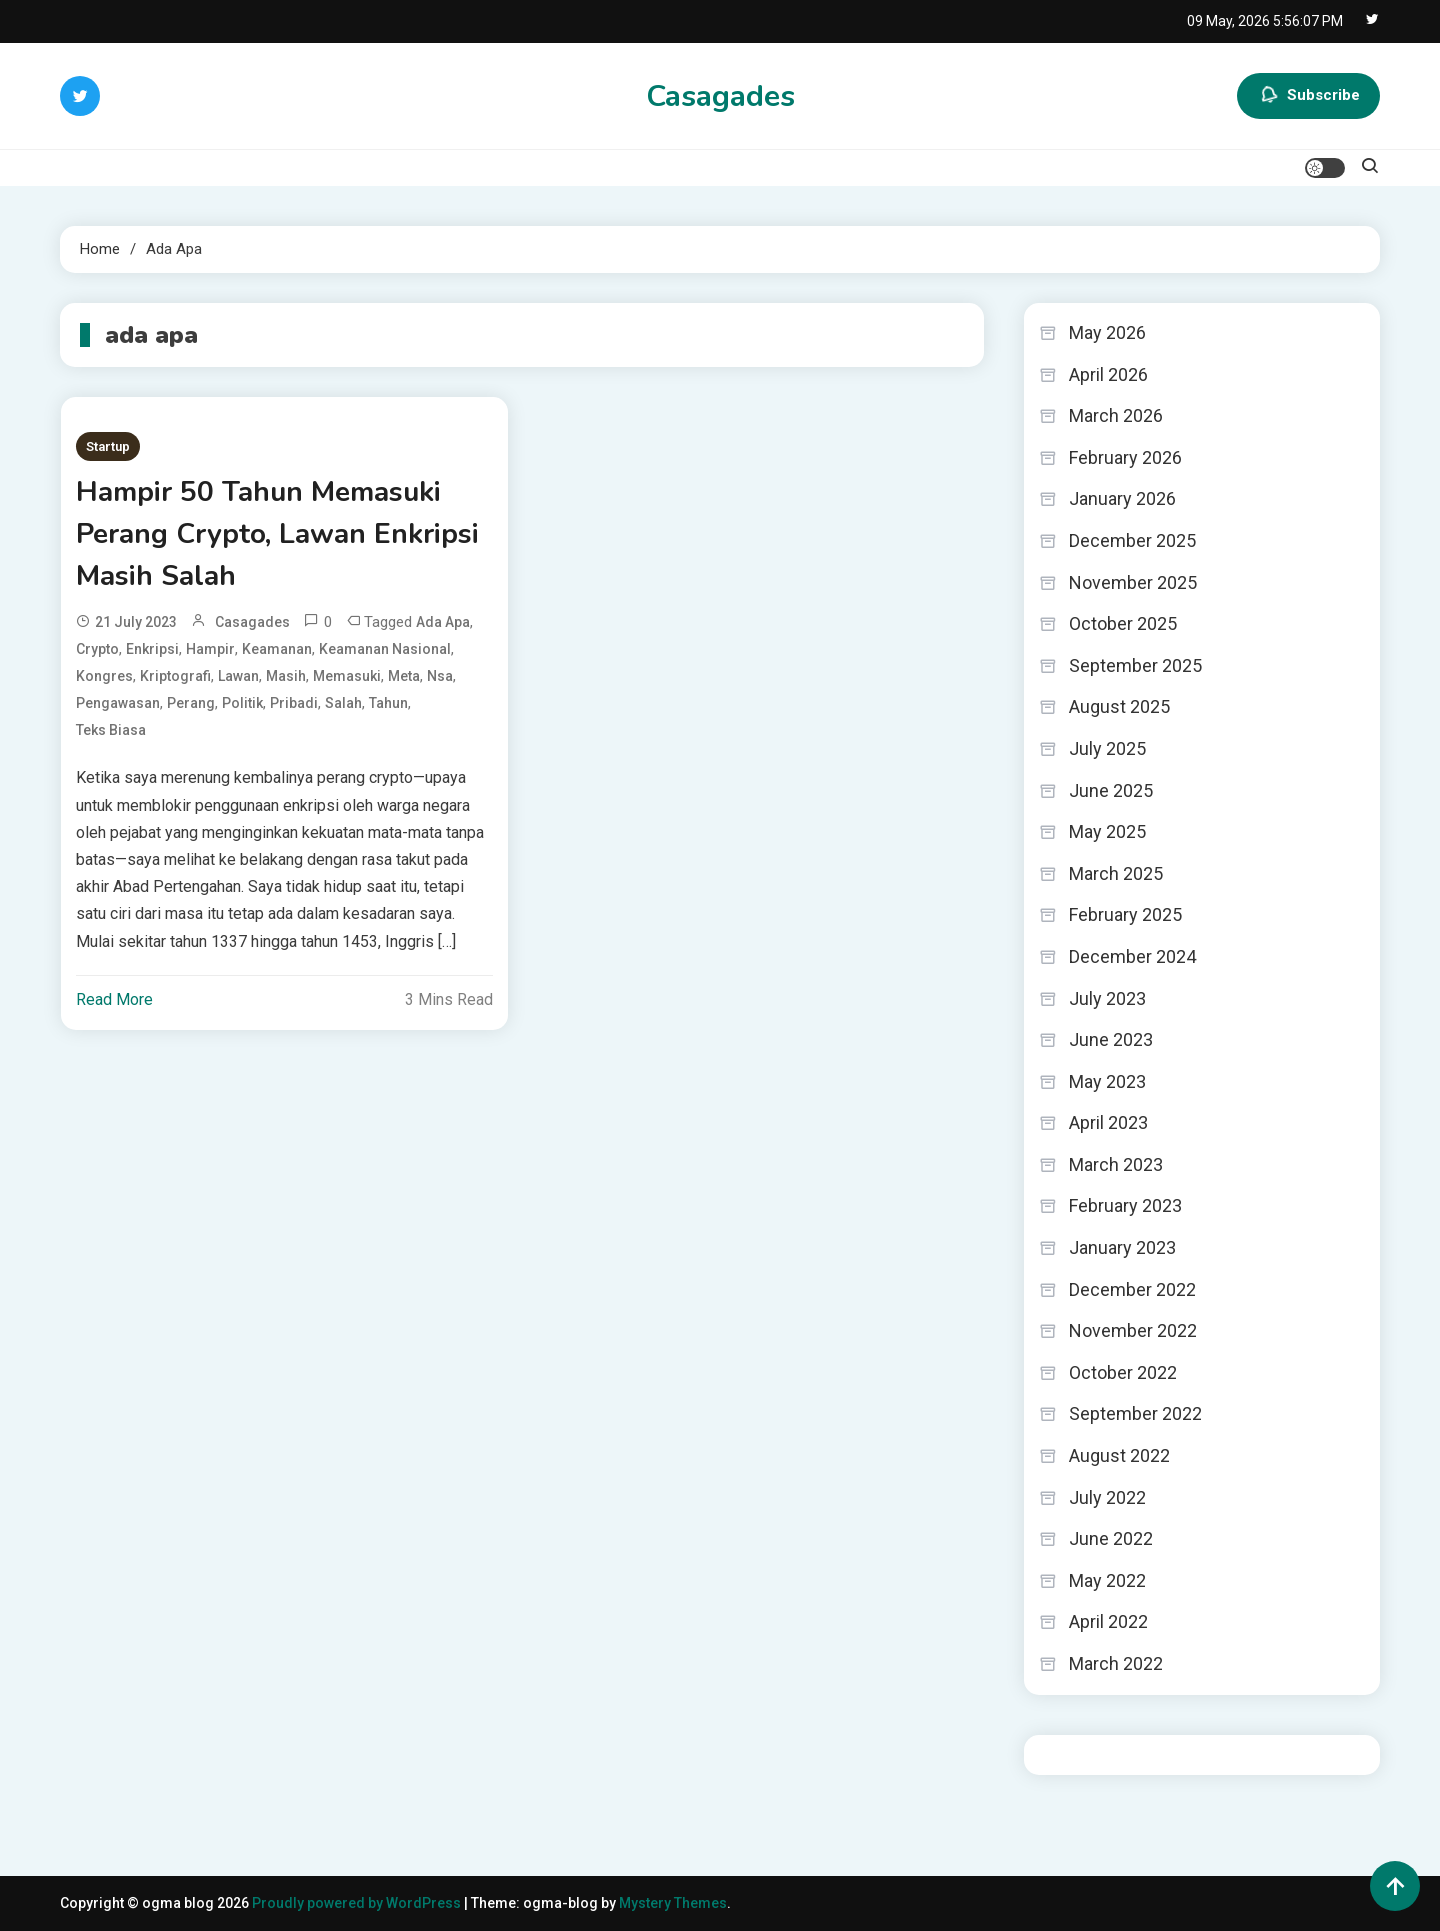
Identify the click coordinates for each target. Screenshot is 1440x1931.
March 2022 (1116, 1663)
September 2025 (1135, 665)
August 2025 (1119, 706)
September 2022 (1135, 1413)
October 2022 (1123, 1372)
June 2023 (1111, 1039)
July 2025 (1107, 748)
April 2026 (1108, 374)
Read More (114, 999)
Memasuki (347, 676)
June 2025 (1111, 790)
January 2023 (1122, 1247)
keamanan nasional (385, 649)
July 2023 (1107, 998)
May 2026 (1107, 332)
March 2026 (1116, 415)
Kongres (104, 676)
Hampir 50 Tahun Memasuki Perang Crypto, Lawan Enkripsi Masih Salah (277, 534)
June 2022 (1111, 1538)
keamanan (277, 649)
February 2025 (1125, 914)
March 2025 (1116, 873)
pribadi (294, 703)
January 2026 (1122, 498)
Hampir (210, 649)
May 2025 (1107, 831)
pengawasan (118, 703)
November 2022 (1133, 1330)
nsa (440, 676)
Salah (343, 703)
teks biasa (111, 730)
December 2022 (1132, 1289)
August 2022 (1119, 1455)
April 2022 (1108, 1621)
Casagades (720, 96)
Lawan (238, 676)
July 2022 (1107, 1497)
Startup (108, 446)
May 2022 (1107, 1580)
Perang (191, 703)
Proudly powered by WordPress (358, 1903)
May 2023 (1107, 1081)
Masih (286, 676)
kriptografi (175, 676)
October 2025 (1123, 623)
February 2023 (1125, 1205)
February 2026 (1125, 457)
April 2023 (1108, 1122)
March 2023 (1116, 1164)
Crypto (97, 649)
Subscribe (1308, 96)
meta (404, 676)
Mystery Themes (673, 1903)
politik (242, 703)
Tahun (388, 703)
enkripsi (152, 649)
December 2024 (1132, 956)
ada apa (443, 622)
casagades (252, 622)
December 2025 (1132, 540)
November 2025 (1133, 582)
